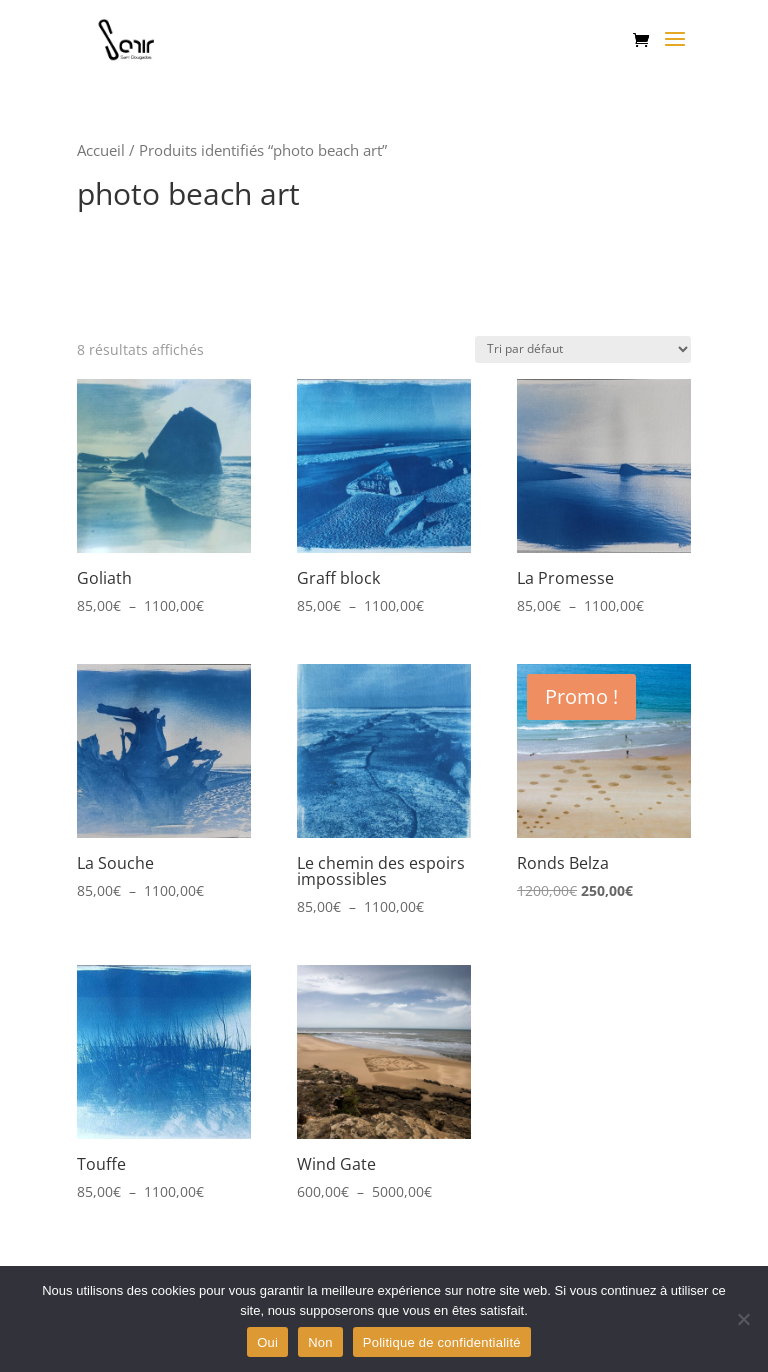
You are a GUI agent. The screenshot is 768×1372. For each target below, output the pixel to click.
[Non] (743, 1319)
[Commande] (583, 349)
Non (320, 1342)
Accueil (101, 150)
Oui (267, 1342)
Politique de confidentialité (442, 1342)
